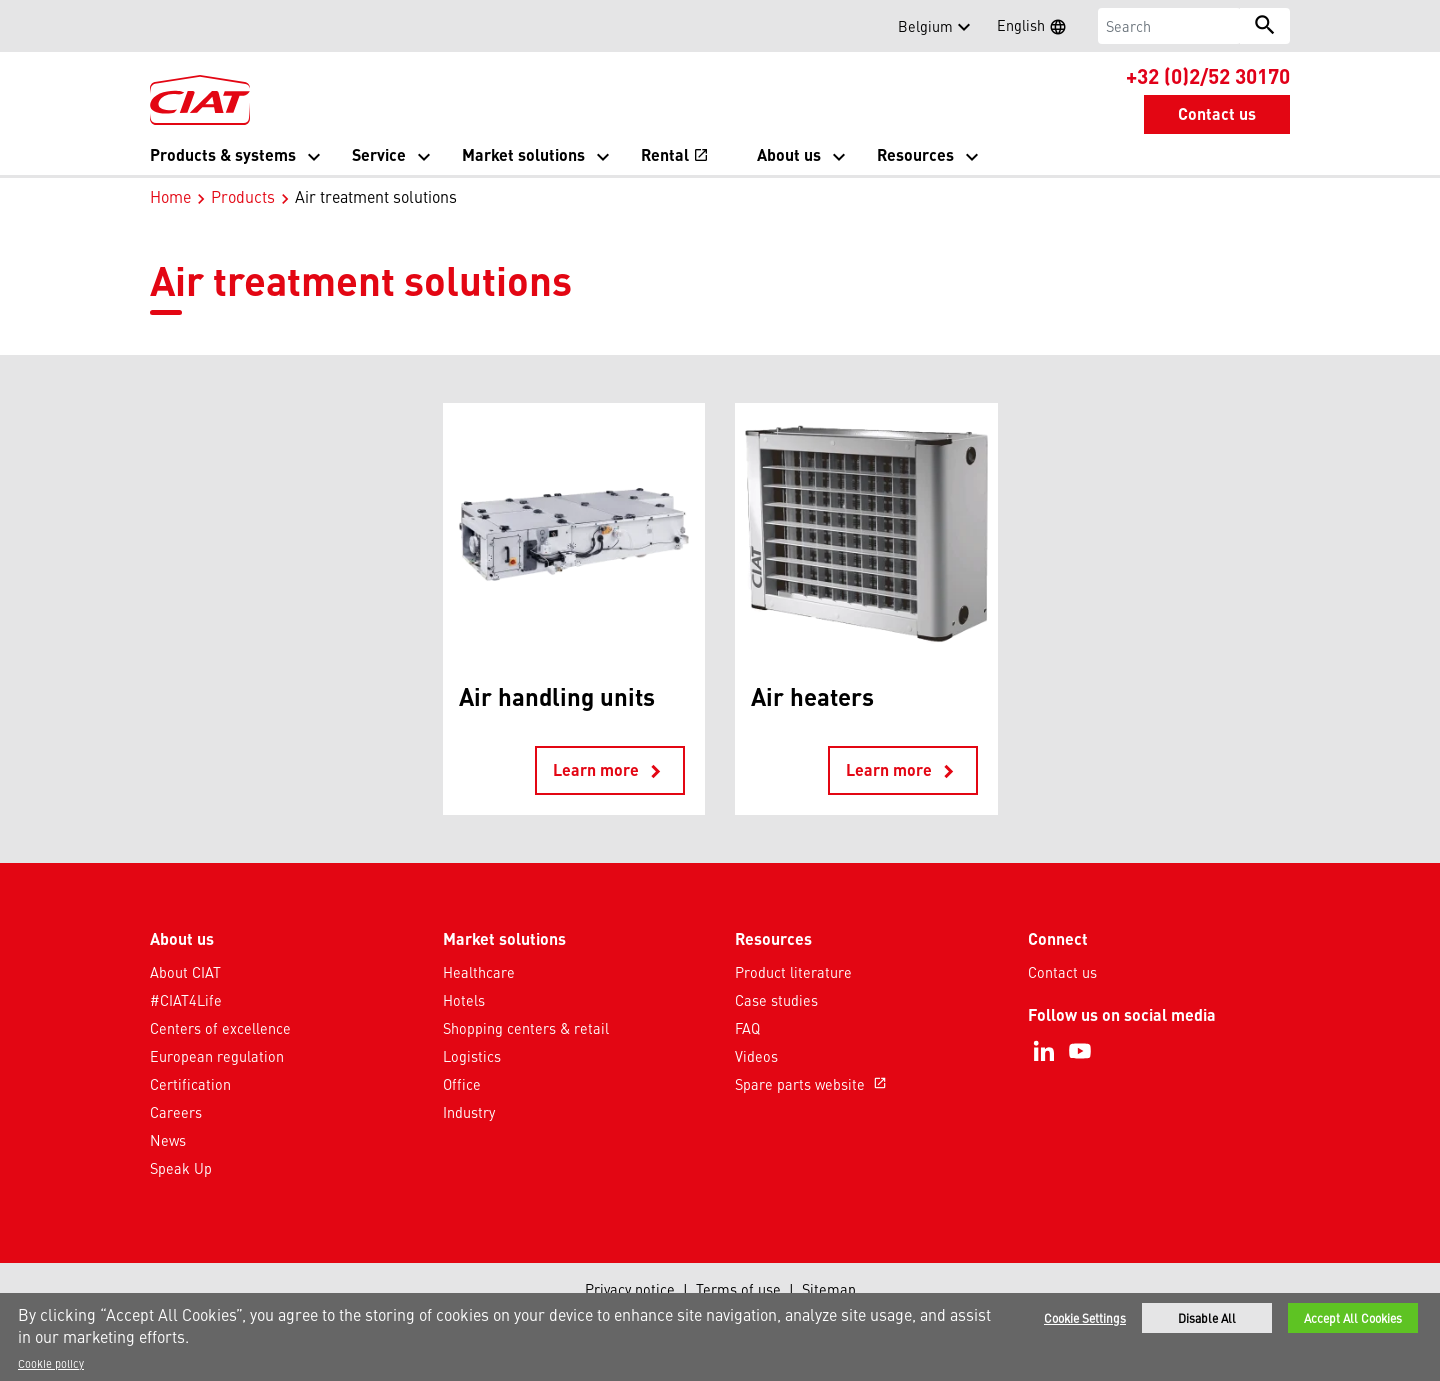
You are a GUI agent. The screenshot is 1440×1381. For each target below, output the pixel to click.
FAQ (747, 1028)
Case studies (776, 1000)
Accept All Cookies (1353, 1318)
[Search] (1169, 26)
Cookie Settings (1085, 1318)
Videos (756, 1056)
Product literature (793, 972)
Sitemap (829, 1289)
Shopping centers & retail (526, 1028)
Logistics (472, 1056)
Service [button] (379, 154)
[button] (162, 26)
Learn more (610, 771)
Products (243, 196)
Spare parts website (813, 1084)
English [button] (1038, 28)
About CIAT (185, 972)
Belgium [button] (925, 26)
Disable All (1207, 1318)
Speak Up (181, 1168)
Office (462, 1084)
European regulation (217, 1056)
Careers (176, 1112)
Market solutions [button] (523, 154)
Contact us (1062, 972)
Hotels (464, 1000)
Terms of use (738, 1289)
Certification (190, 1084)
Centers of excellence (220, 1028)
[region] (720, 1337)
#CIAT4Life (186, 1000)
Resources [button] (915, 154)
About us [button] (789, 154)
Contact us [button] (1217, 113)
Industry (469, 1112)
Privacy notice (630, 1289)
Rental (675, 156)
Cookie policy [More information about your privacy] (51, 1363)
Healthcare (479, 972)
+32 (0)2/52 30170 (1208, 75)
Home (170, 196)
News (168, 1140)
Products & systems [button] (223, 154)
